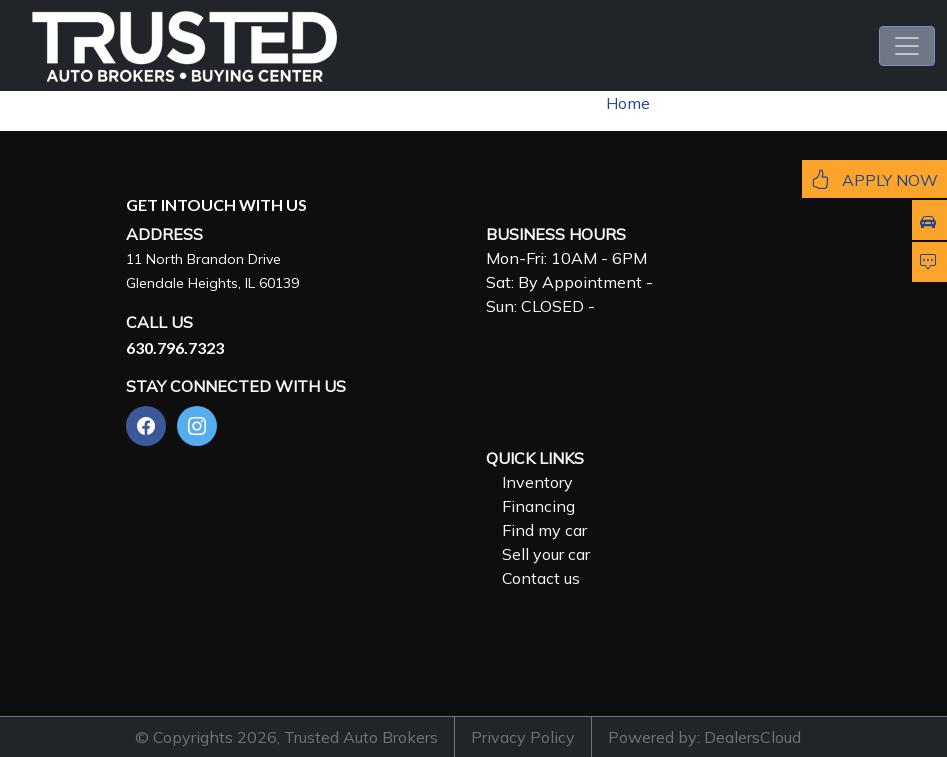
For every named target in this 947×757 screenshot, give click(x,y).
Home (628, 103)
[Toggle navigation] (907, 46)
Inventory (537, 482)
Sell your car (546, 554)
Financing (538, 506)
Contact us (541, 578)
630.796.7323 (175, 347)
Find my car (544, 530)
